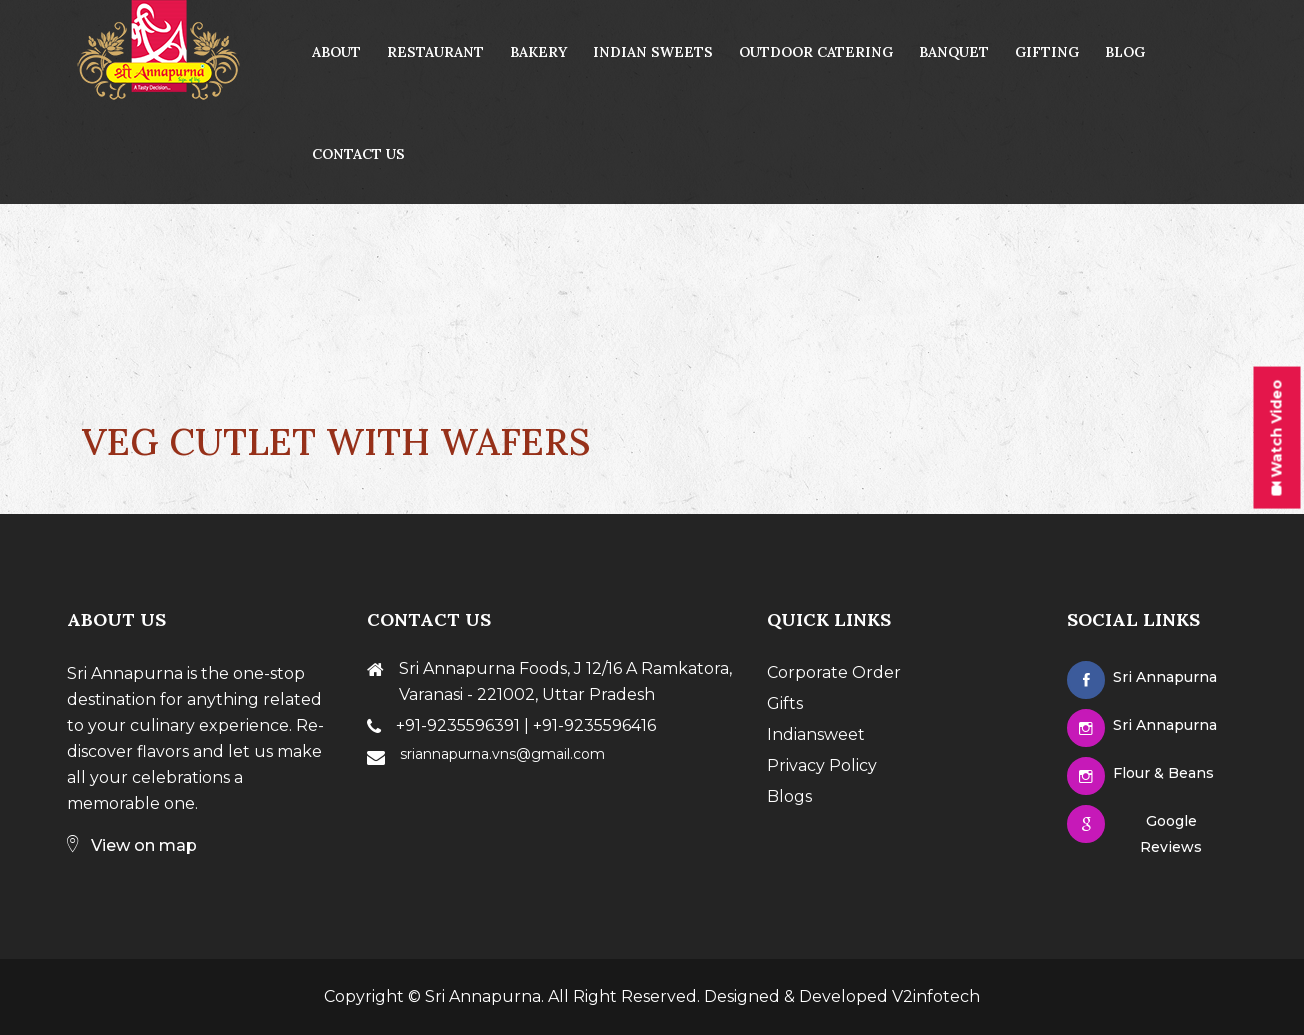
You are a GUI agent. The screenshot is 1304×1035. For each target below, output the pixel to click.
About (336, 52)
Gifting (1047, 52)
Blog (1125, 52)
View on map (132, 845)
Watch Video (1276, 438)
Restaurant (435, 52)
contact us (358, 154)
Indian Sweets (653, 52)
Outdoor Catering (816, 52)
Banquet (954, 52)
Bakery (538, 52)
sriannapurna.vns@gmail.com (502, 754)
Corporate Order (834, 672)
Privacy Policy (822, 765)
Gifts (785, 703)
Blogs (789, 796)
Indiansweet (816, 734)
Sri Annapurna (483, 996)
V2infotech (936, 996)
